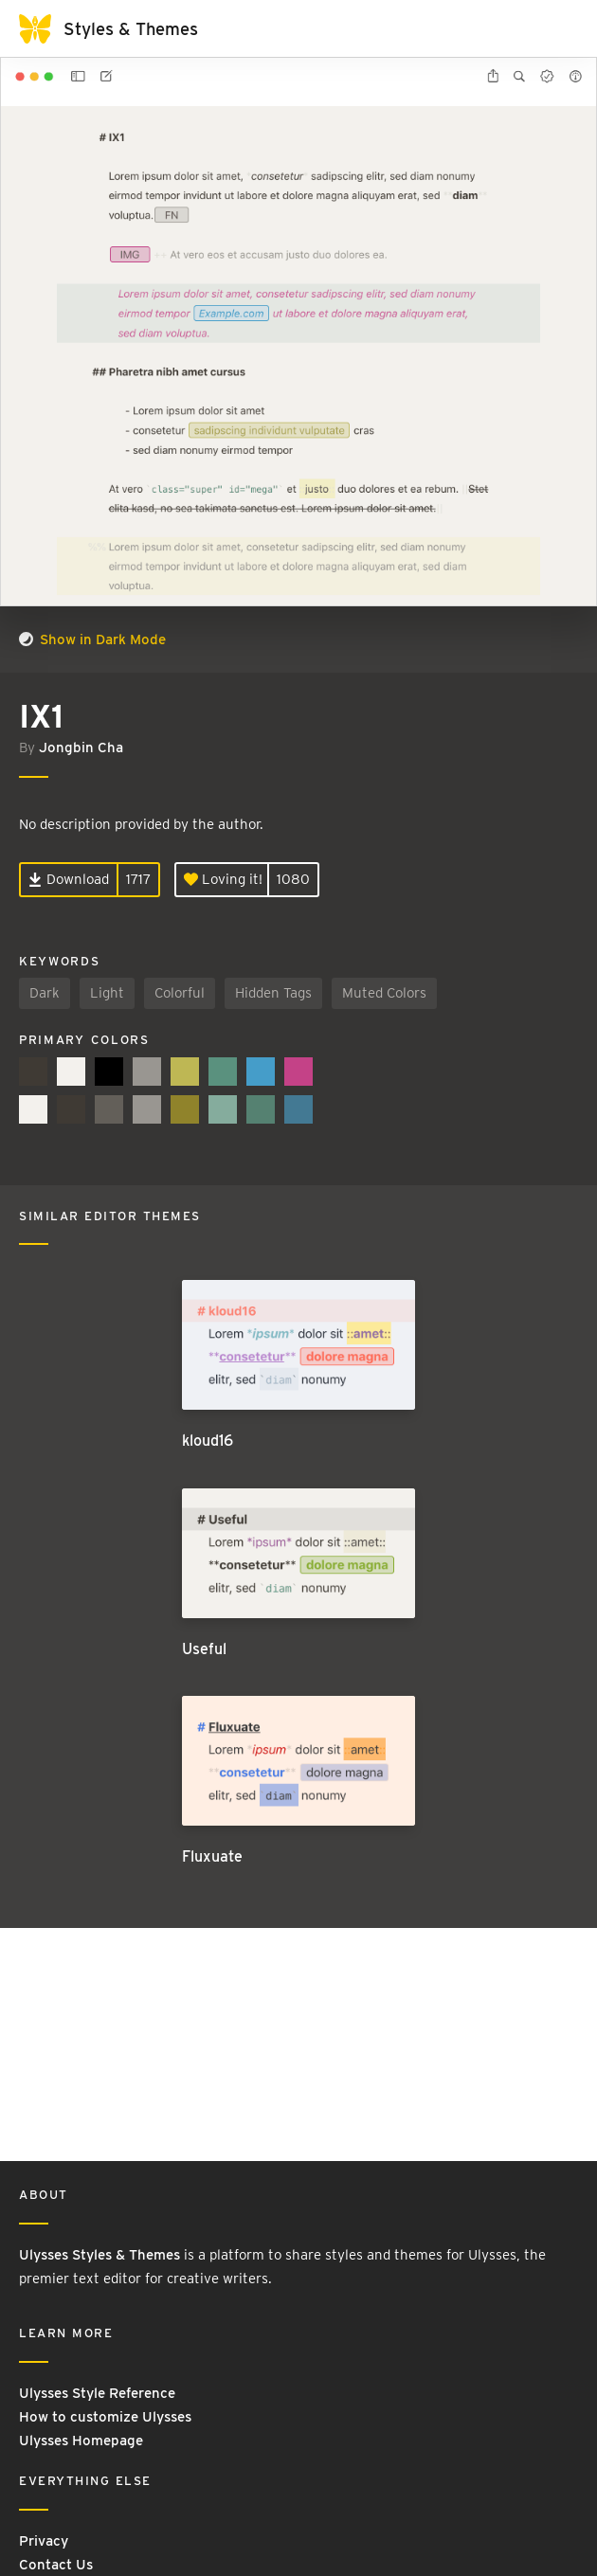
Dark (44, 992)
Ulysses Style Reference (97, 2393)
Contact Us (56, 2564)
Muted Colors (384, 992)
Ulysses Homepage (81, 2440)
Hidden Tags (273, 992)
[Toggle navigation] (559, 28)
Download (68, 879)
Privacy (43, 2540)
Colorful (179, 992)
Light (107, 992)
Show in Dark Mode (92, 639)
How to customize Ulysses (105, 2416)
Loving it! (223, 879)
